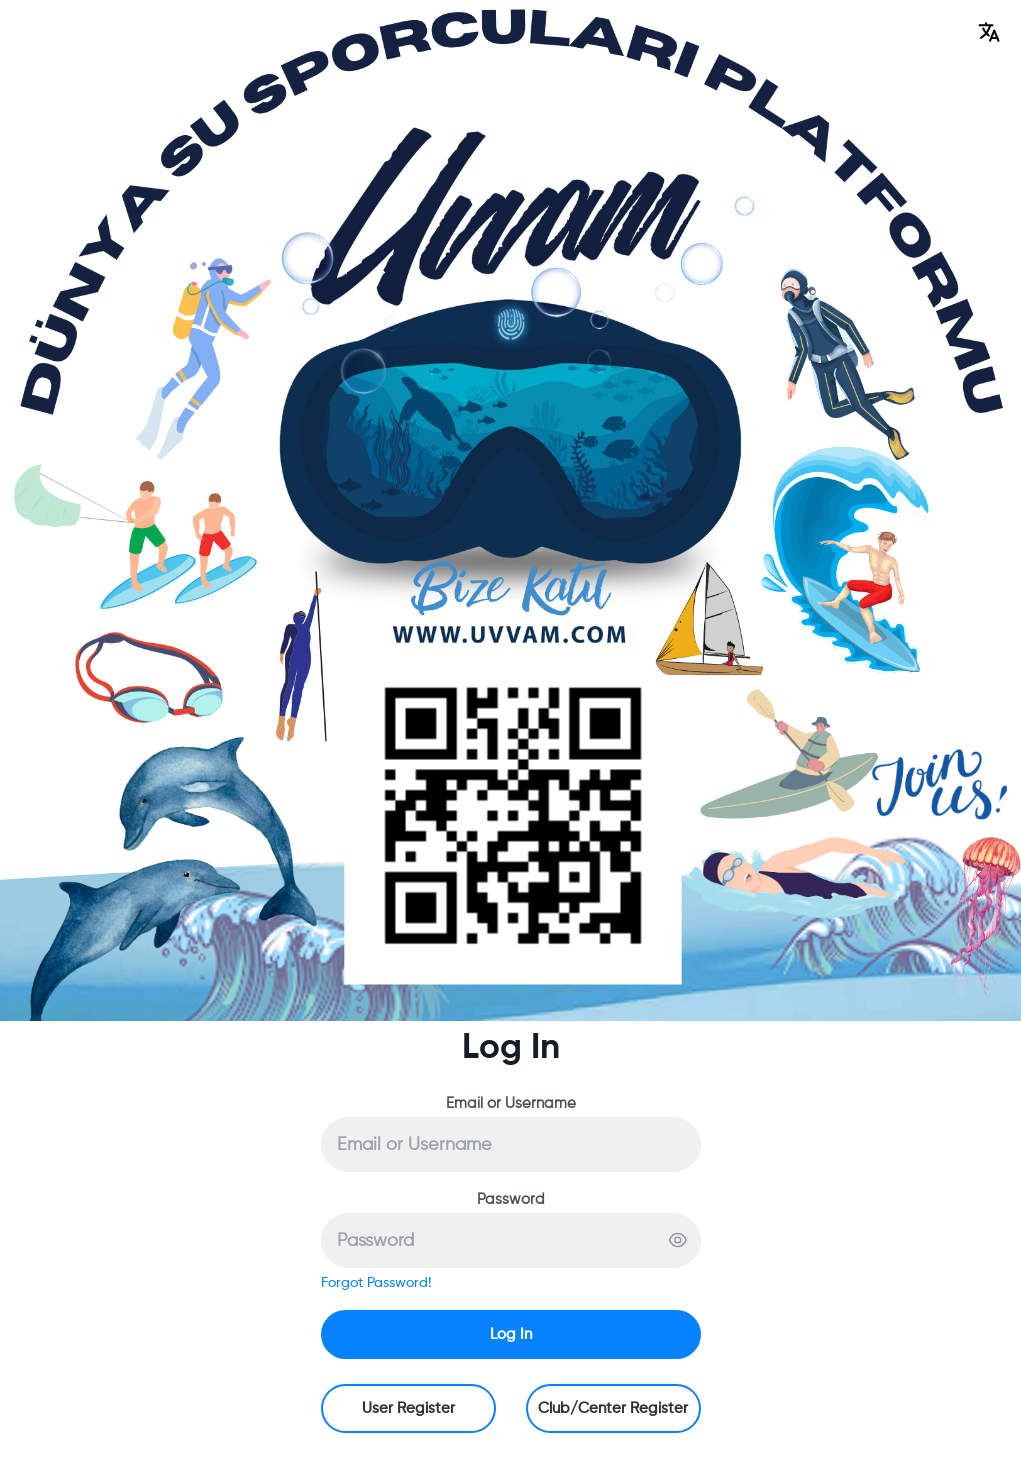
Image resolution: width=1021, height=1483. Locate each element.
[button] (989, 32)
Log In (511, 1334)
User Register (408, 1408)
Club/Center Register (613, 1408)
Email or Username (511, 1103)
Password (511, 1199)
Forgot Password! (376, 1283)
